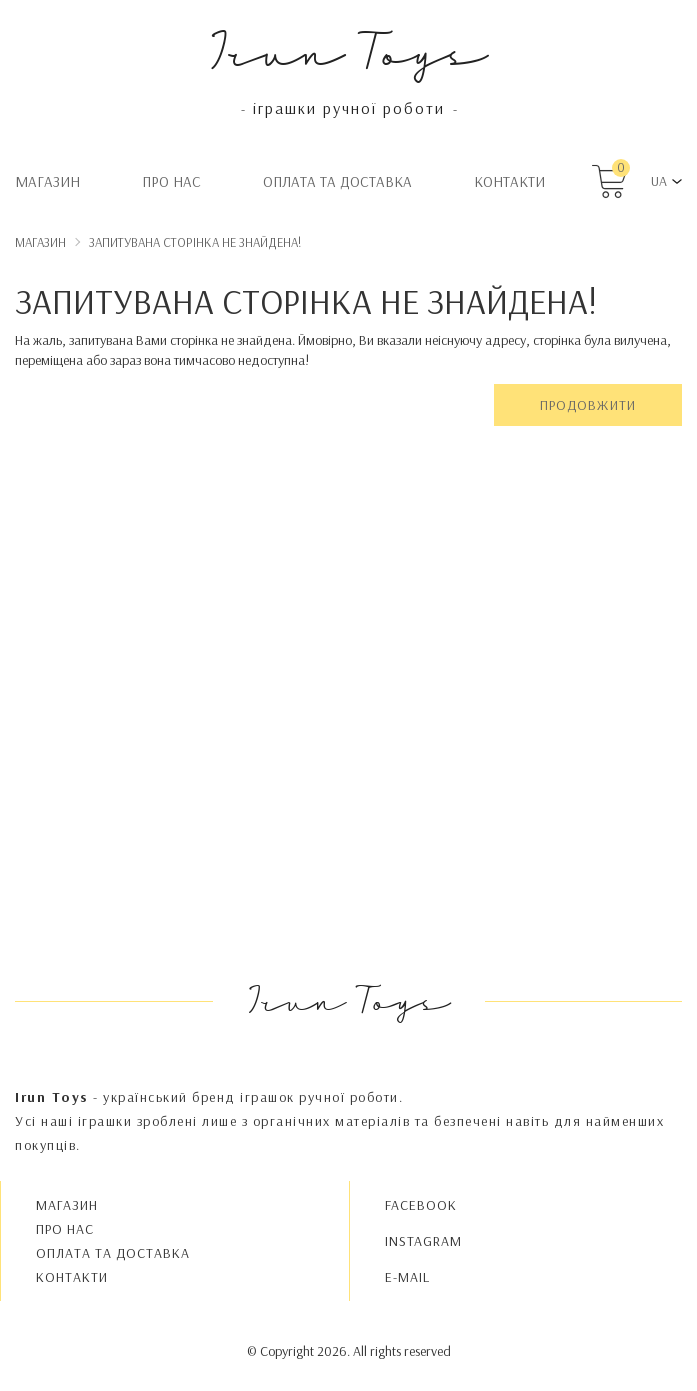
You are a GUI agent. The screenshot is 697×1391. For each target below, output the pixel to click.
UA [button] (659, 181)
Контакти (509, 181)
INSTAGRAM (423, 1241)
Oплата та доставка (337, 181)
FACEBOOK (421, 1205)
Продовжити (588, 405)
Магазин (47, 181)
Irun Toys (348, 49)
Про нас (171, 181)
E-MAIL (407, 1277)
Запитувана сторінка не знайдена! (195, 242)
